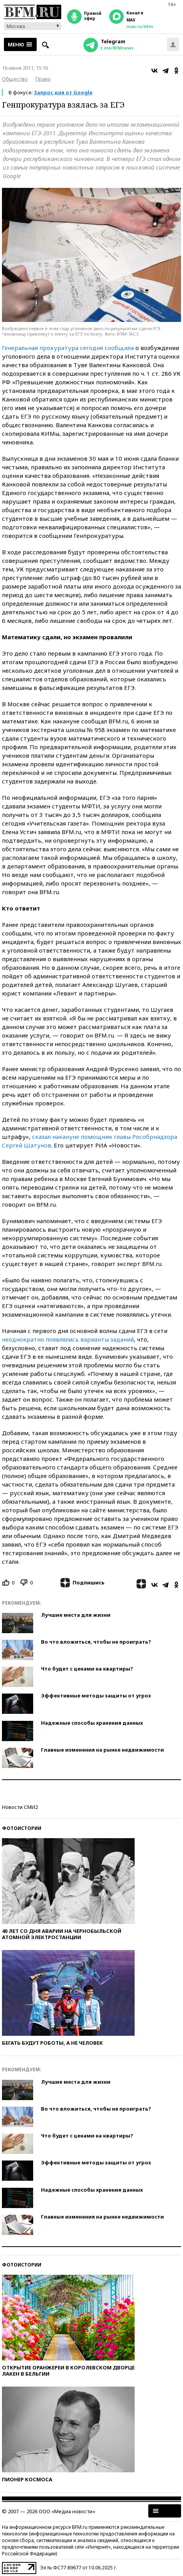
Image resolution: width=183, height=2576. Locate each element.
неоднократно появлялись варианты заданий (68, 1339)
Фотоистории (21, 1828)
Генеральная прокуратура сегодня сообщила (68, 348)
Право (43, 79)
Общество (15, 79)
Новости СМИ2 (20, 1806)
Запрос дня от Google (63, 92)
